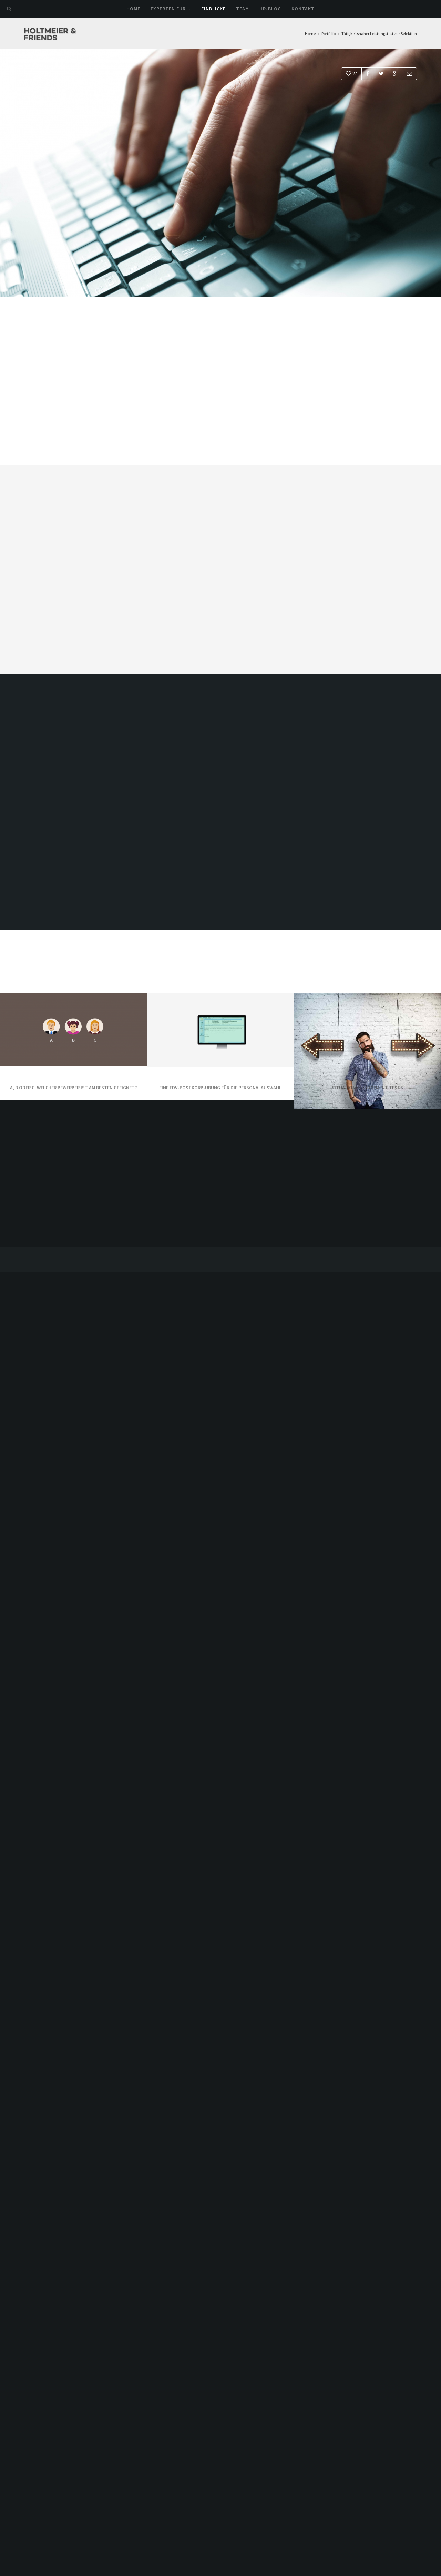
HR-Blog (270, 9)
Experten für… (171, 9)
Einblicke (213, 9)
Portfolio (328, 33)
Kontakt (303, 9)
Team (242, 9)
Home (133, 9)
